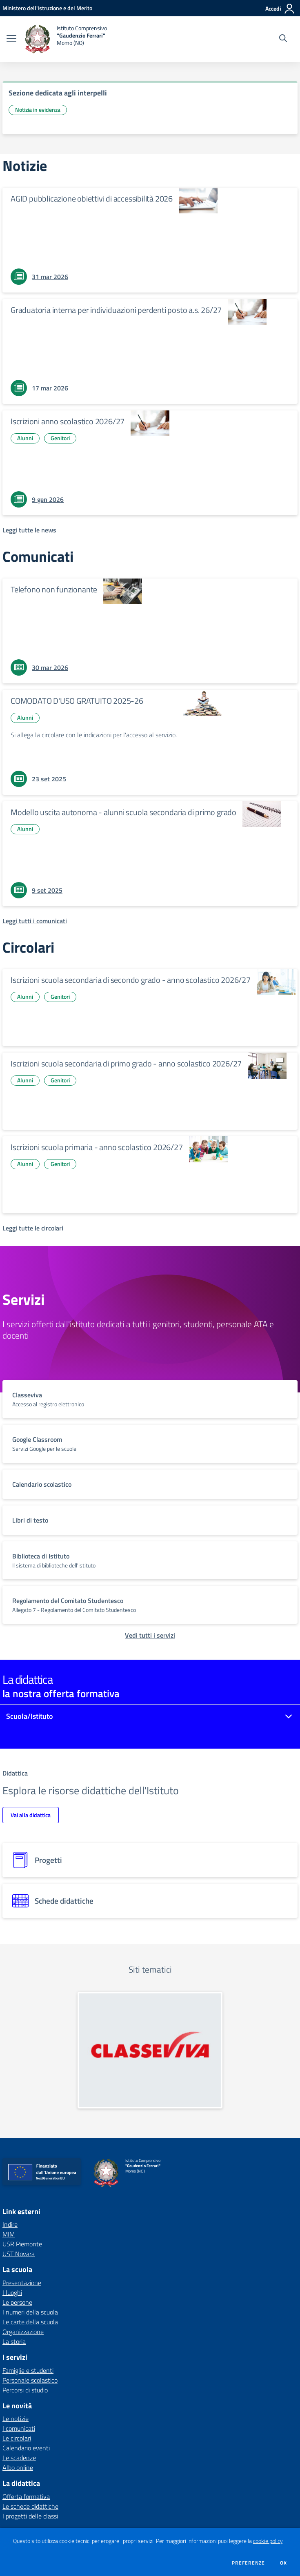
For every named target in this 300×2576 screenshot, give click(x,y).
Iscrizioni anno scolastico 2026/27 (67, 421)
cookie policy (267, 2540)
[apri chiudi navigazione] (11, 39)
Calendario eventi (26, 2448)
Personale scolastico (30, 2380)
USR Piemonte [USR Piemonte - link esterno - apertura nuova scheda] (22, 2244)
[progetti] (150, 1860)
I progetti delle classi (30, 2516)
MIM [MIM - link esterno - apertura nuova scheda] (8, 2234)
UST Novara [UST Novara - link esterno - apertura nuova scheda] (18, 2254)
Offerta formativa (26, 2496)
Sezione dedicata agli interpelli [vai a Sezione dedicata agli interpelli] (58, 92)
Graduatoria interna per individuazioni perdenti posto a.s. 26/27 (116, 310)
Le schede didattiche (30, 2506)
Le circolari (16, 2438)
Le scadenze (19, 2458)
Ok (283, 2562)
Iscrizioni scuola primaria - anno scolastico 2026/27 (97, 1147)
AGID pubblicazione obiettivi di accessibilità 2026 (92, 198)
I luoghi (12, 2292)
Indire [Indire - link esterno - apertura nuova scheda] (10, 2224)
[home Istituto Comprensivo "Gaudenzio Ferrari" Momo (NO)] (65, 39)
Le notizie (15, 2418)
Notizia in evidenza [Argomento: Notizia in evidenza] (37, 109)
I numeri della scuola (30, 2312)
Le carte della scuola (30, 2322)
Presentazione (21, 2283)
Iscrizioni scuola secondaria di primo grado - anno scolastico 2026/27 (126, 1063)
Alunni (25, 438)
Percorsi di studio (25, 2390)
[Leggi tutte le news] (29, 530)
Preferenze (248, 2562)
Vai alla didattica (31, 1815)
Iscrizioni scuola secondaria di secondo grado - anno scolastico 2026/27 (131, 979)
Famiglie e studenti (27, 2370)
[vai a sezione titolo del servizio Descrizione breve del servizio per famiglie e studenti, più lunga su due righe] (150, 1399)
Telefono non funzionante (54, 589)
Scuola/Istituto (29, 1716)
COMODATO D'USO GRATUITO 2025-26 (77, 700)
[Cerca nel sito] (283, 39)
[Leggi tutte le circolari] (32, 1228)
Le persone (17, 2302)
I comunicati (18, 2428)
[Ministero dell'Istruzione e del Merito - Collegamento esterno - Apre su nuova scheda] (47, 8)
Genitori (60, 438)
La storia (14, 2341)
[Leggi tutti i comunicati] (34, 921)
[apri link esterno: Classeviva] (150, 2050)
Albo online (17, 2467)
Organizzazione (23, 2332)
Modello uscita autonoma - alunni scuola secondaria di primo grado (123, 812)
